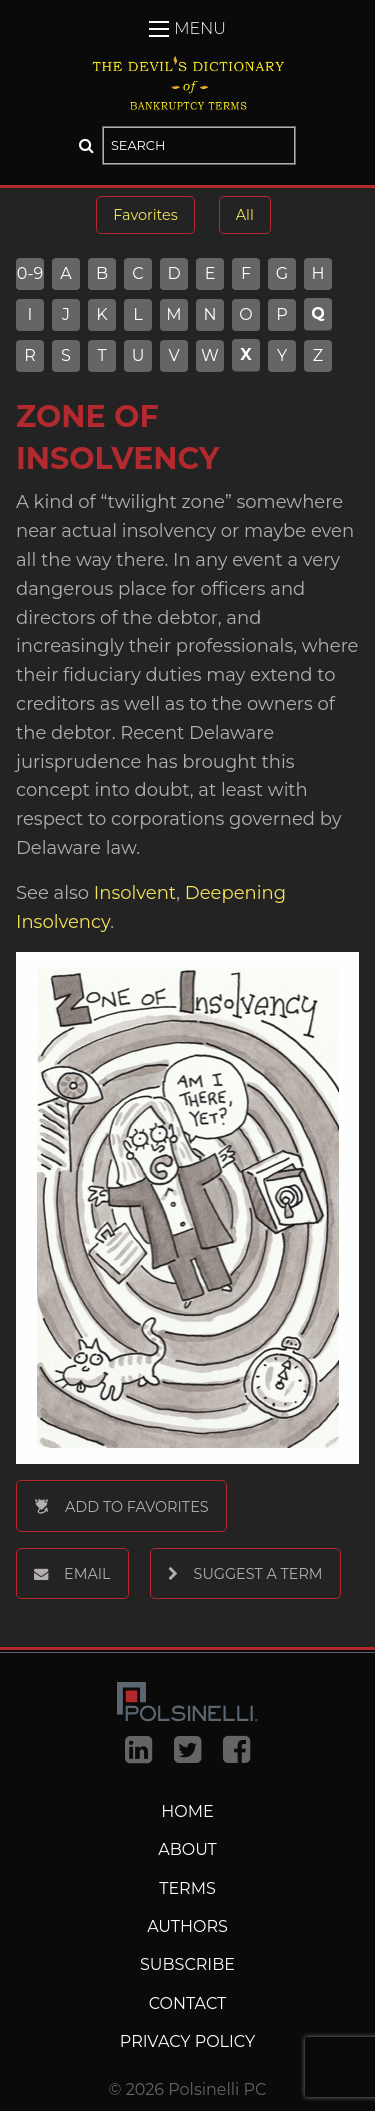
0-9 (30, 274)
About (187, 1849)
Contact (187, 2003)
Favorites (145, 215)
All (245, 215)
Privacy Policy (187, 2041)
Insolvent (132, 893)
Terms (187, 1888)
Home (187, 1811)
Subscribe (187, 1964)
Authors (187, 1926)
